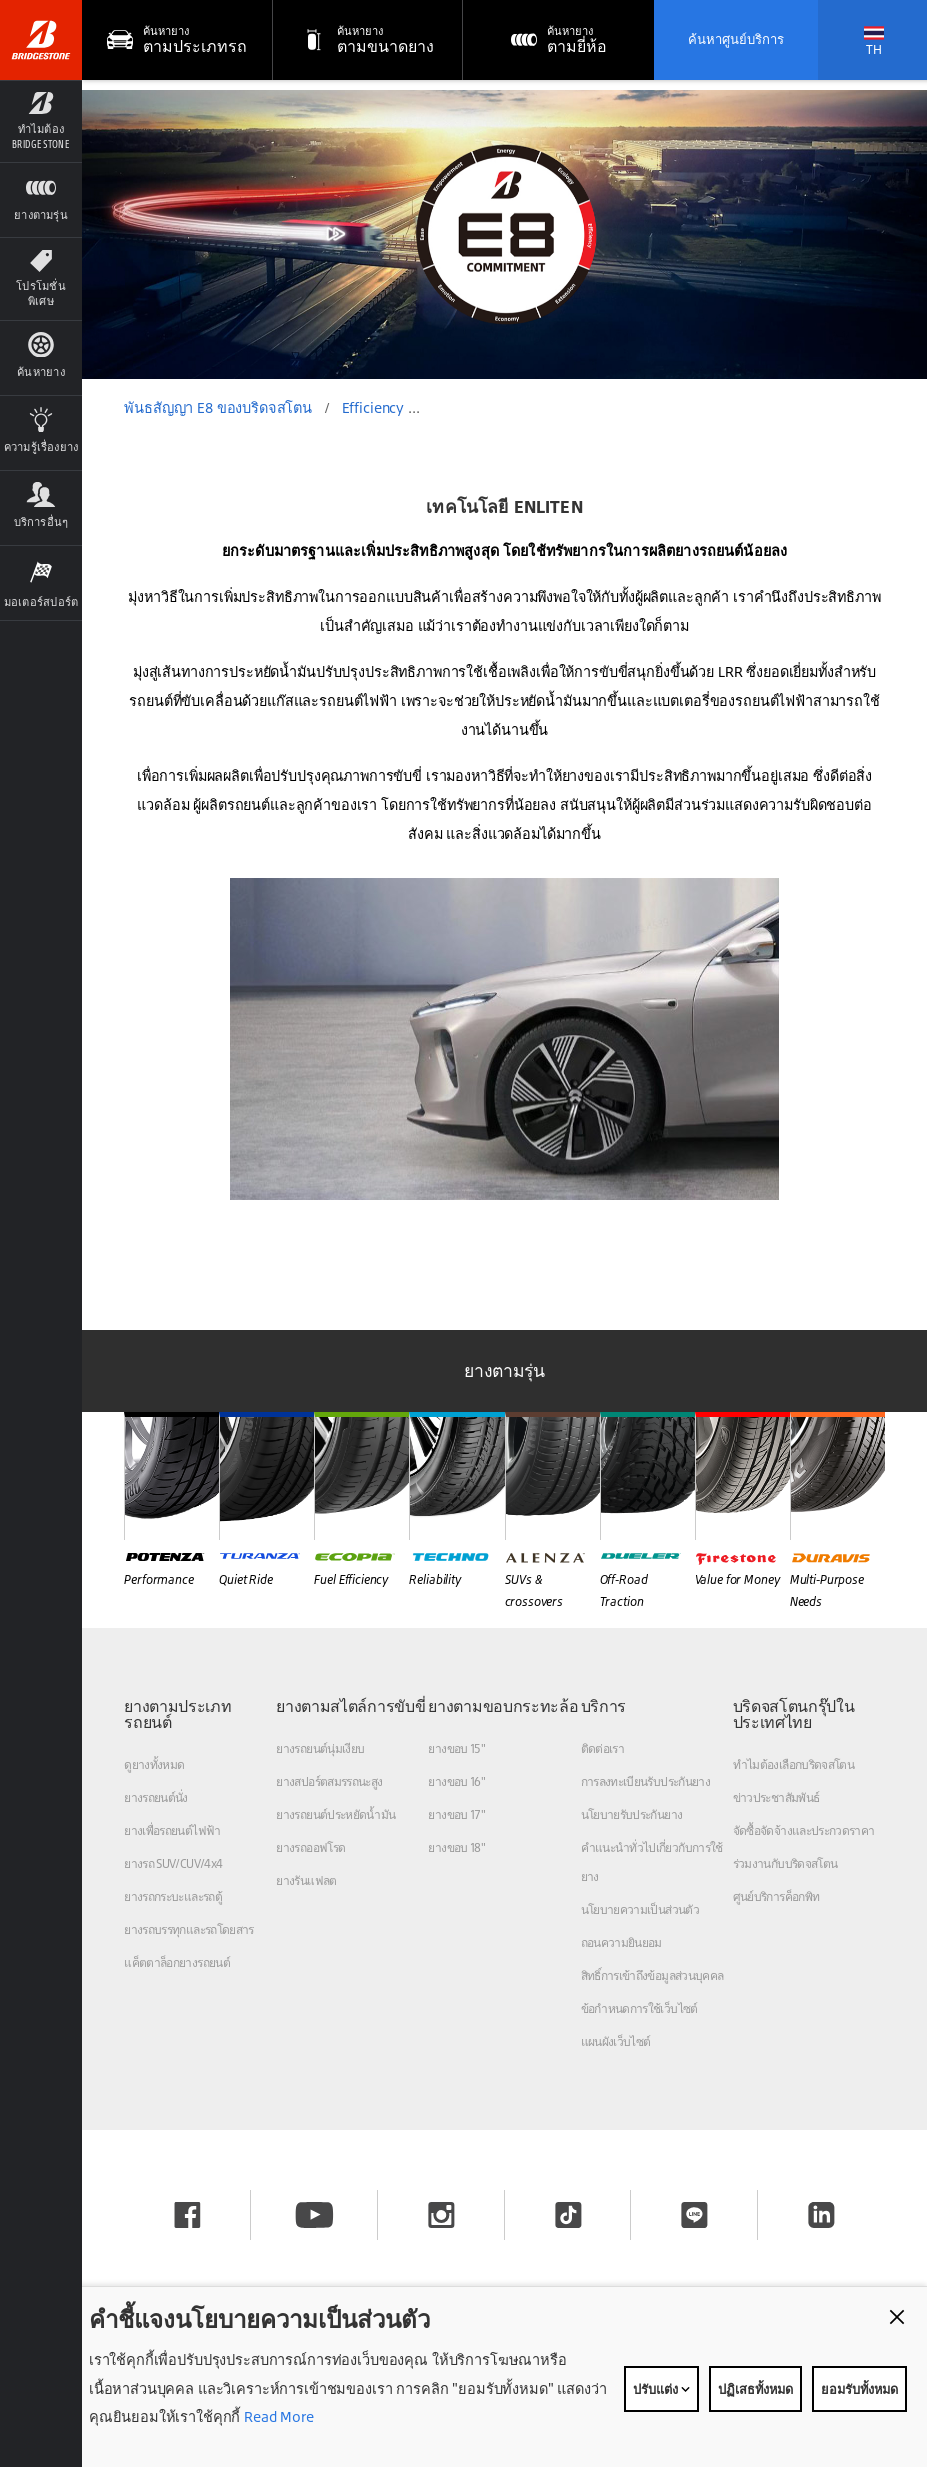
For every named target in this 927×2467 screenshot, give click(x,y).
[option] (504, 234)
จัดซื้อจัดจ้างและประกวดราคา (804, 1830)
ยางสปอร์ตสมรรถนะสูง (329, 1781)
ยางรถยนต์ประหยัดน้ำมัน (335, 1814)
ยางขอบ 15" (456, 1748)
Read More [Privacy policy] (277, 2416)
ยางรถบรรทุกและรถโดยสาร (189, 1929)
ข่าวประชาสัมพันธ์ (776, 1797)
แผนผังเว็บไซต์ (616, 2041)
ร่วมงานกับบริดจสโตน (785, 1863)
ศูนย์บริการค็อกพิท (776, 1896)
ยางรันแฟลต (306, 1880)
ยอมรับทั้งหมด (859, 2389)
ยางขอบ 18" (456, 1847)
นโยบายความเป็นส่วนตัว (640, 1909)
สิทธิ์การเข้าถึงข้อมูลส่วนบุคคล (652, 1975)
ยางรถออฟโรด (310, 1847)
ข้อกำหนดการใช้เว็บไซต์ (639, 2008)
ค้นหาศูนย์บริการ (736, 39)
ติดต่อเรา (603, 1748)
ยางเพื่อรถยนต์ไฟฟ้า (172, 1830)
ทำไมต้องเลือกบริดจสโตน (793, 1764)
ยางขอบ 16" (456, 1781)
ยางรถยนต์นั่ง (156, 1797)
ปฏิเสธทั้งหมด (755, 2389)
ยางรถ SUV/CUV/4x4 (173, 1863)
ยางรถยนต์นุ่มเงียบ (320, 1748)
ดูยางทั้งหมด (154, 1764)
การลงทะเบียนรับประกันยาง (646, 1781)
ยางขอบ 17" (456, 1814)
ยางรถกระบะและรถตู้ (173, 1896)
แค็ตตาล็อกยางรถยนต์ (177, 1962)
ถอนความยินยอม (621, 1942)
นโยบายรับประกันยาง (632, 1814)
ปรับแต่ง (661, 2389)
